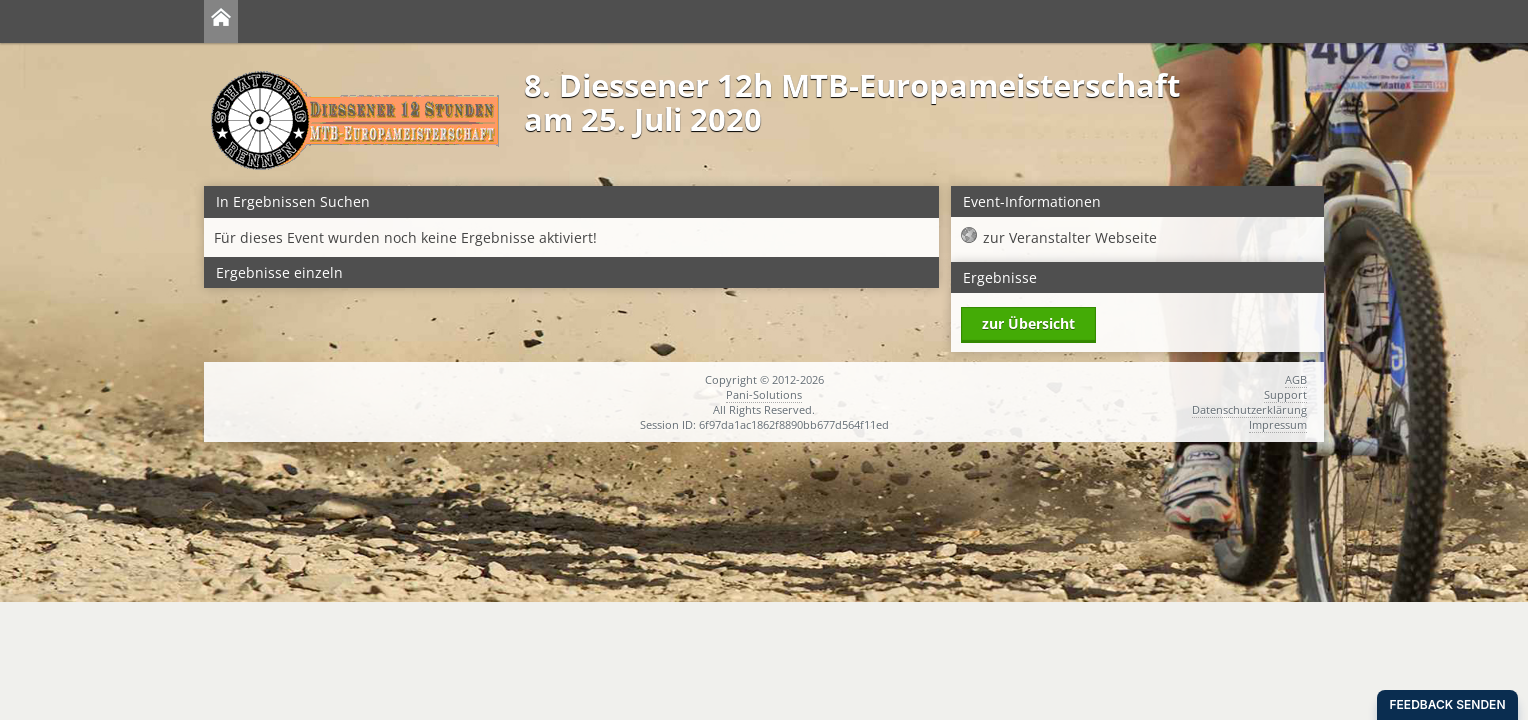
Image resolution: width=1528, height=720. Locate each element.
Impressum (1278, 424)
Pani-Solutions (764, 394)
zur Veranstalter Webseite (1070, 237)
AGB (1296, 379)
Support (1285, 394)
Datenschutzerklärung (1249, 409)
